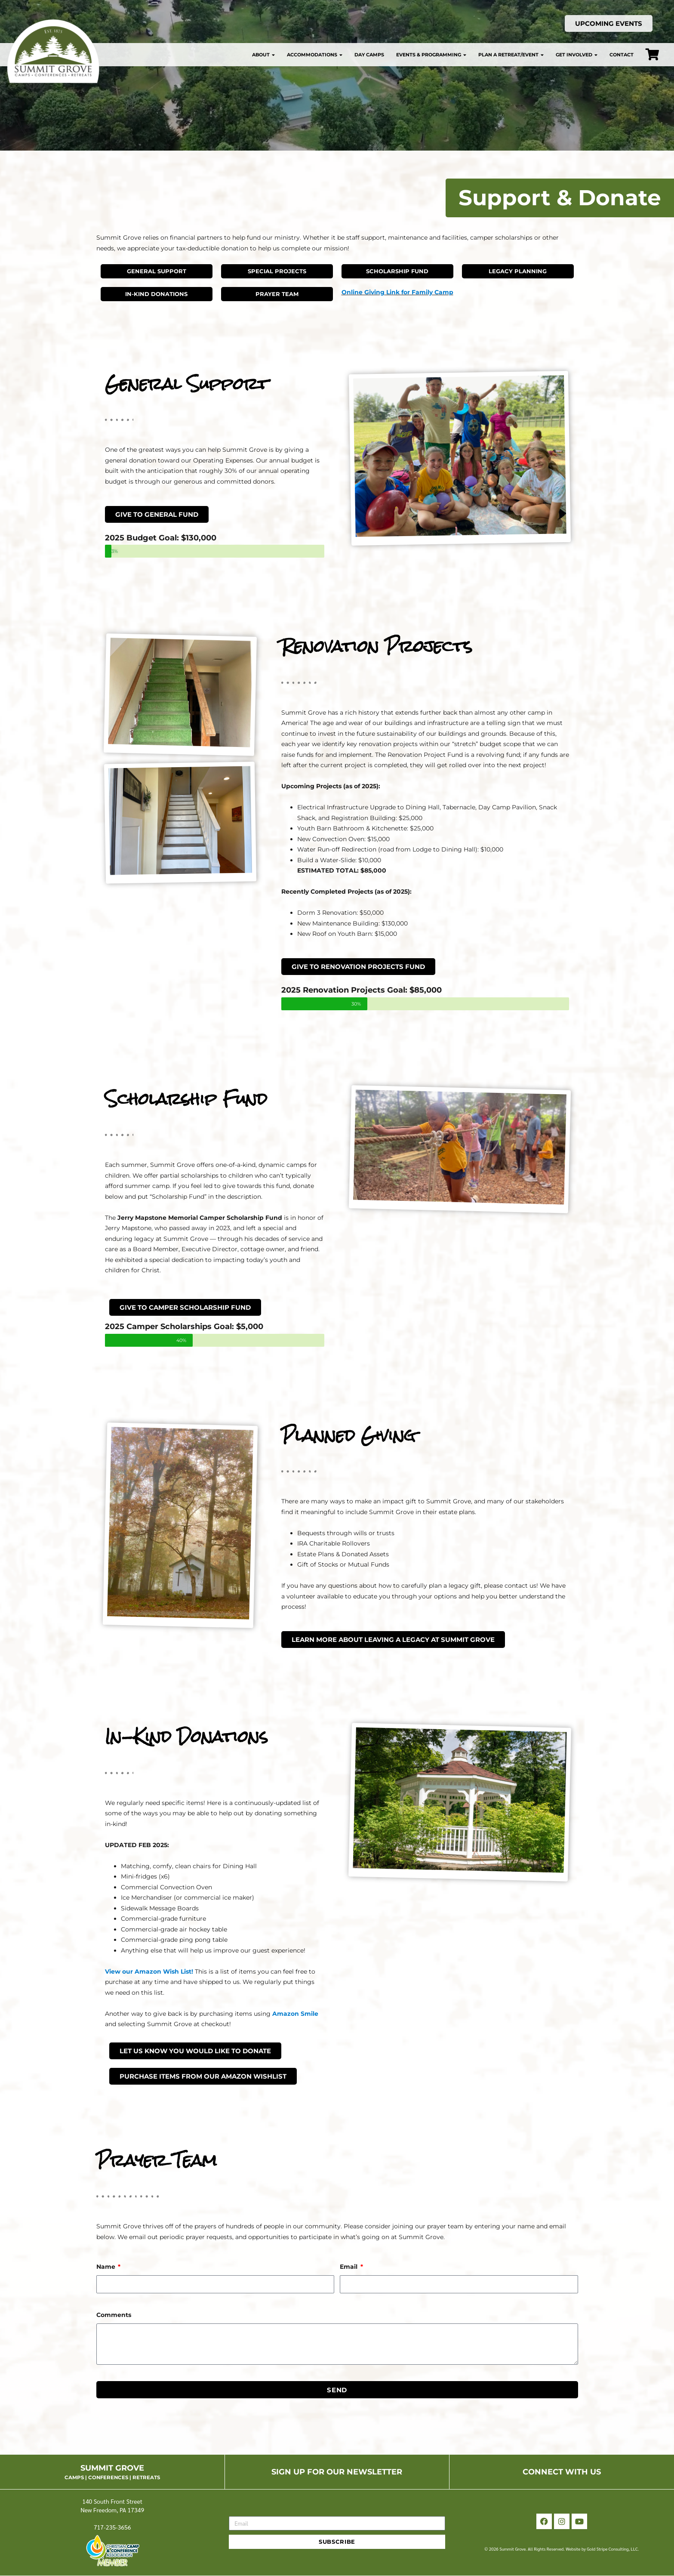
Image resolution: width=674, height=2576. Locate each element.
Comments (113, 2315)
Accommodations (314, 54)
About (263, 54)
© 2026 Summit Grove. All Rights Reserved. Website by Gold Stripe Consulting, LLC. (561, 2548)
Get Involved (576, 54)
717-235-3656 (112, 2527)
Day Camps (369, 55)
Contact (621, 55)
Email (349, 2267)
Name (106, 2267)
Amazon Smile (295, 2014)
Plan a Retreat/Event (511, 54)
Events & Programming (431, 54)
